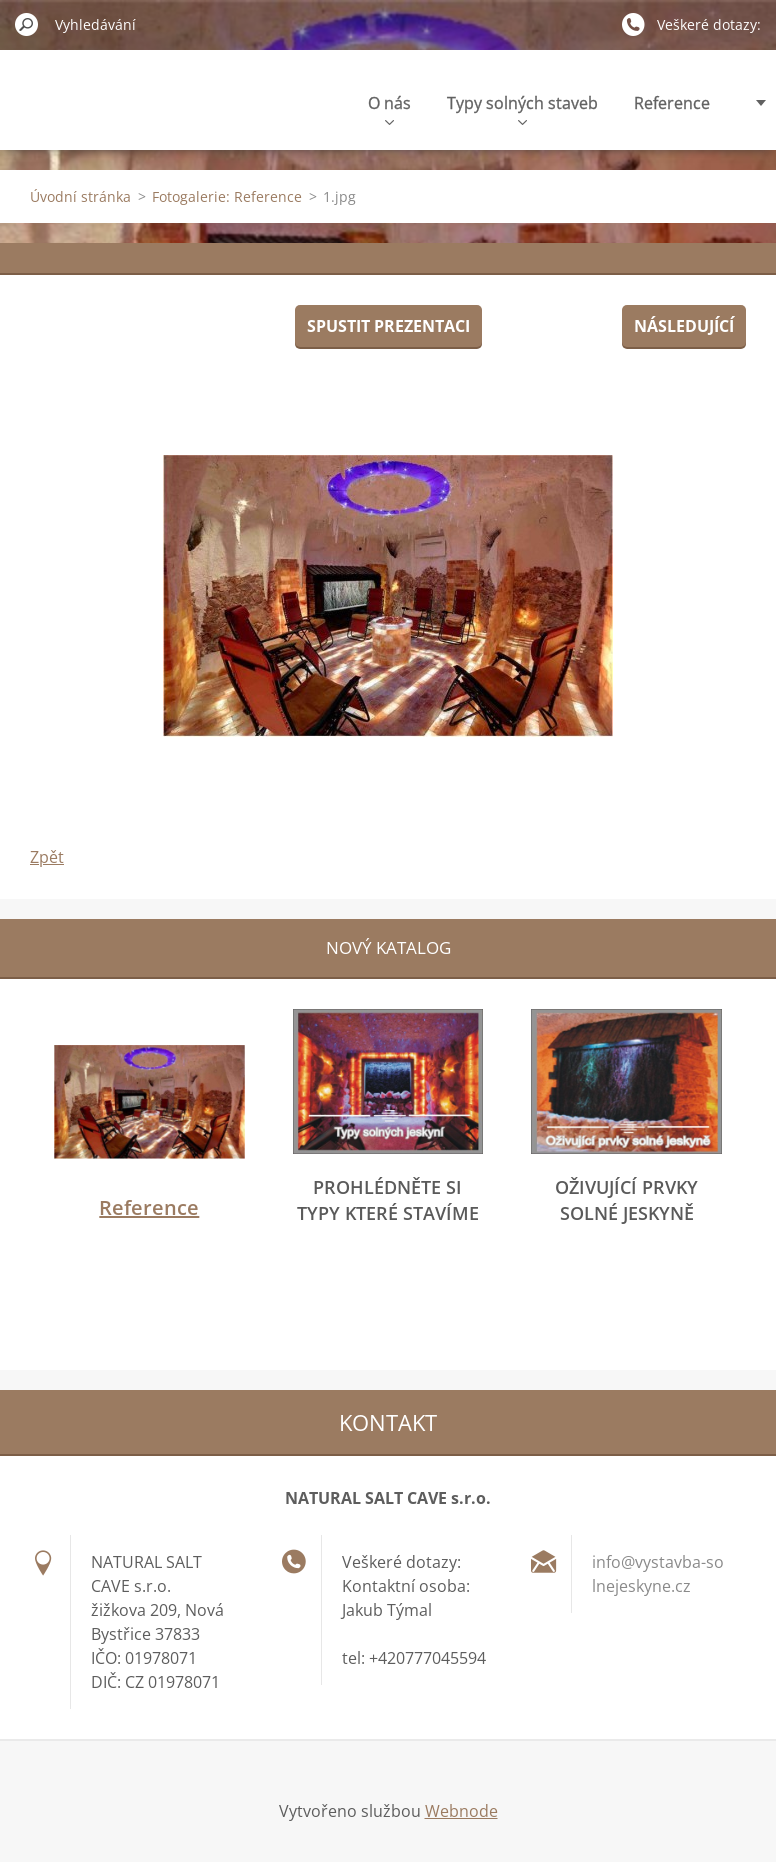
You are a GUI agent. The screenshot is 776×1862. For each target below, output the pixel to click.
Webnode (461, 1811)
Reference (672, 103)
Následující (684, 326)
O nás (389, 108)
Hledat (27, 24)
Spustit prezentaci (388, 326)
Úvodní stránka (80, 196)
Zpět (47, 857)
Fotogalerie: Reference (227, 196)
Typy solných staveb (522, 108)
